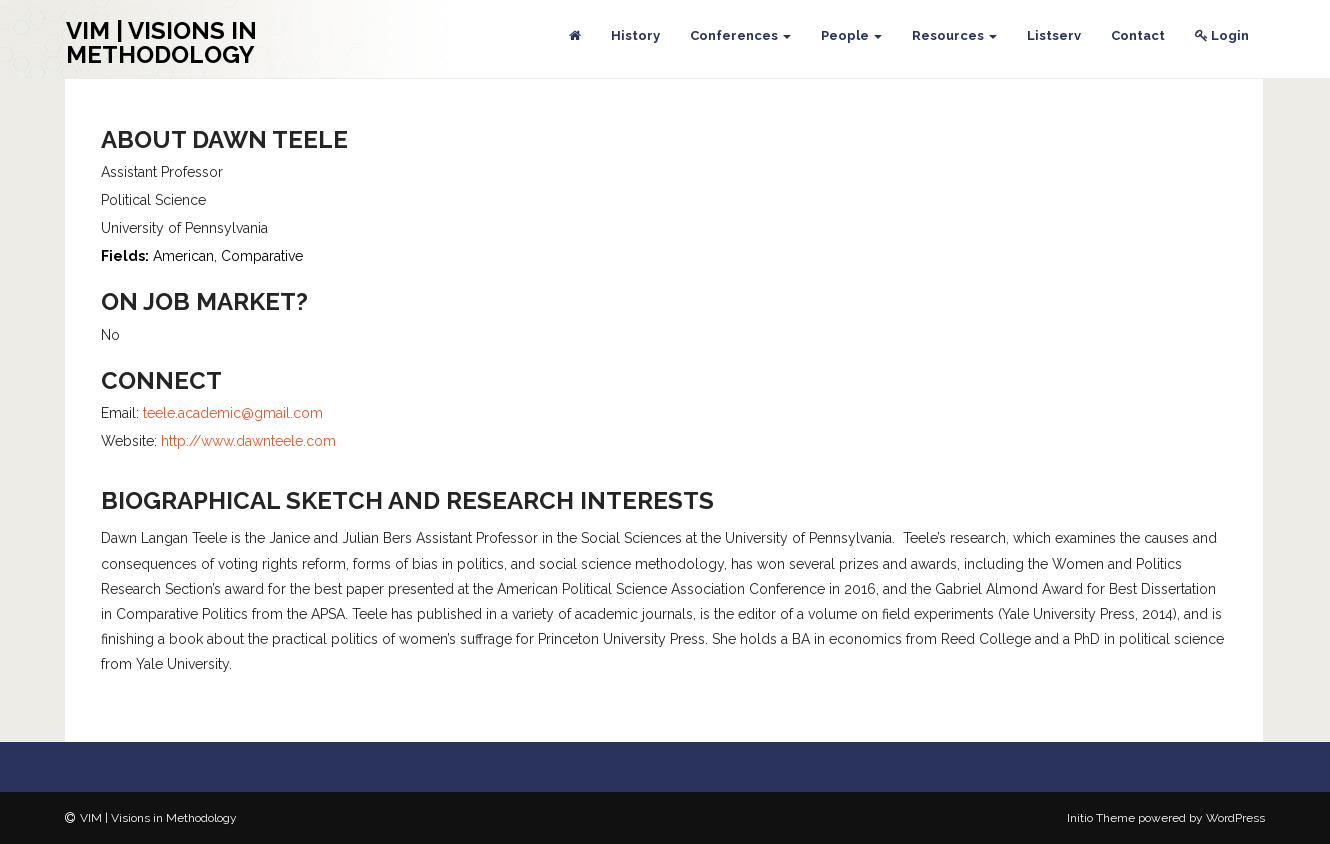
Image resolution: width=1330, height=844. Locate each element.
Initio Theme (1101, 818)
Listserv (1054, 35)
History (635, 35)
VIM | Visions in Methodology (161, 42)
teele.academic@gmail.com (233, 413)
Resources (954, 35)
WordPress (1235, 818)
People (851, 35)
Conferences (740, 35)
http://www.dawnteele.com (248, 441)
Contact (1138, 35)
